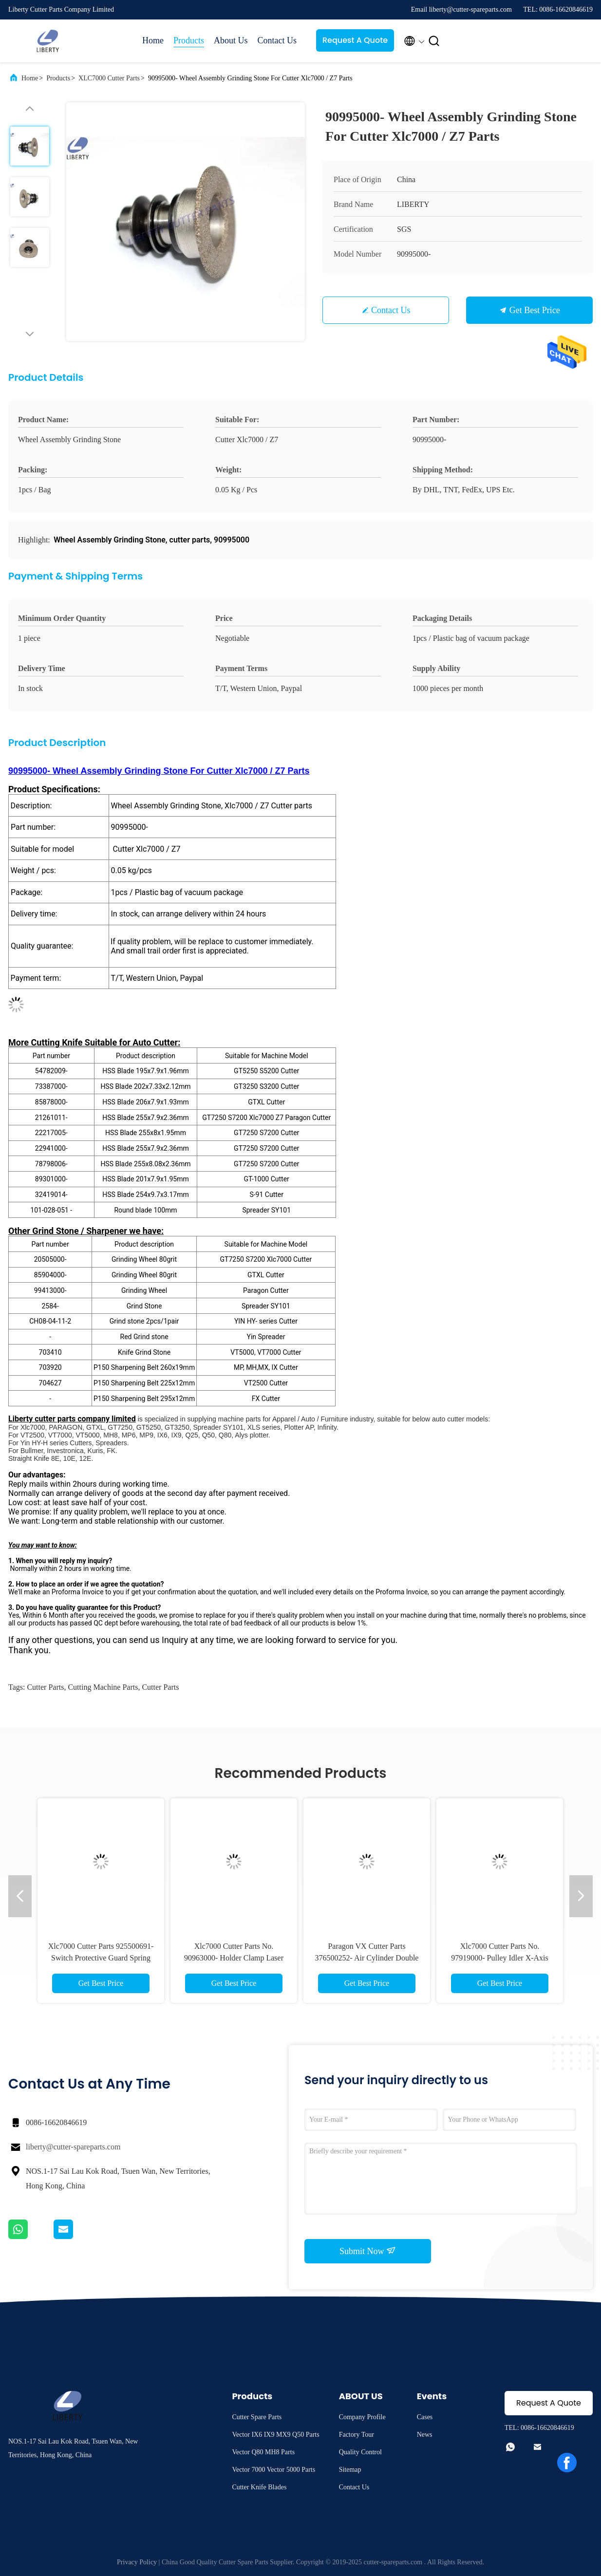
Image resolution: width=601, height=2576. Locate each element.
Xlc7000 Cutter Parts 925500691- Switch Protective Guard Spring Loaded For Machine (100, 1958)
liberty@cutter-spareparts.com (73, 2147)
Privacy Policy (137, 2562)
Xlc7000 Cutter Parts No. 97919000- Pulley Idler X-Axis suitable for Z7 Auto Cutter (499, 1958)
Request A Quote (355, 40)
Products (188, 40)
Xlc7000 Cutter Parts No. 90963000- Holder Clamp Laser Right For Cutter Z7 (233, 1958)
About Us (231, 40)
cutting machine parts (103, 1687)
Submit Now (367, 2250)
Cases (425, 2417)
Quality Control (360, 2452)
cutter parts (45, 1687)
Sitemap (350, 2469)
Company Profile (362, 2417)
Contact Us (277, 40)
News (424, 2434)
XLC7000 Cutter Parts (109, 78)
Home (153, 40)
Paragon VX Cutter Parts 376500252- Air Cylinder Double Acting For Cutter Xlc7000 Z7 (367, 1958)
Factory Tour (356, 2434)
